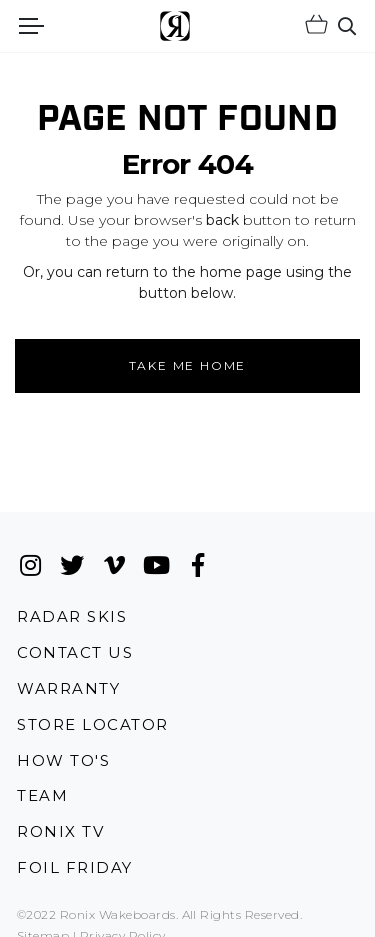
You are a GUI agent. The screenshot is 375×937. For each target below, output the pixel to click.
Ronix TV (60, 822)
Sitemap (43, 926)
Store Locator (93, 714)
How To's (63, 750)
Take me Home (188, 365)
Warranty (68, 678)
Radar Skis (72, 606)
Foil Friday (75, 858)
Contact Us (75, 643)
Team (42, 786)
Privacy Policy (123, 926)
